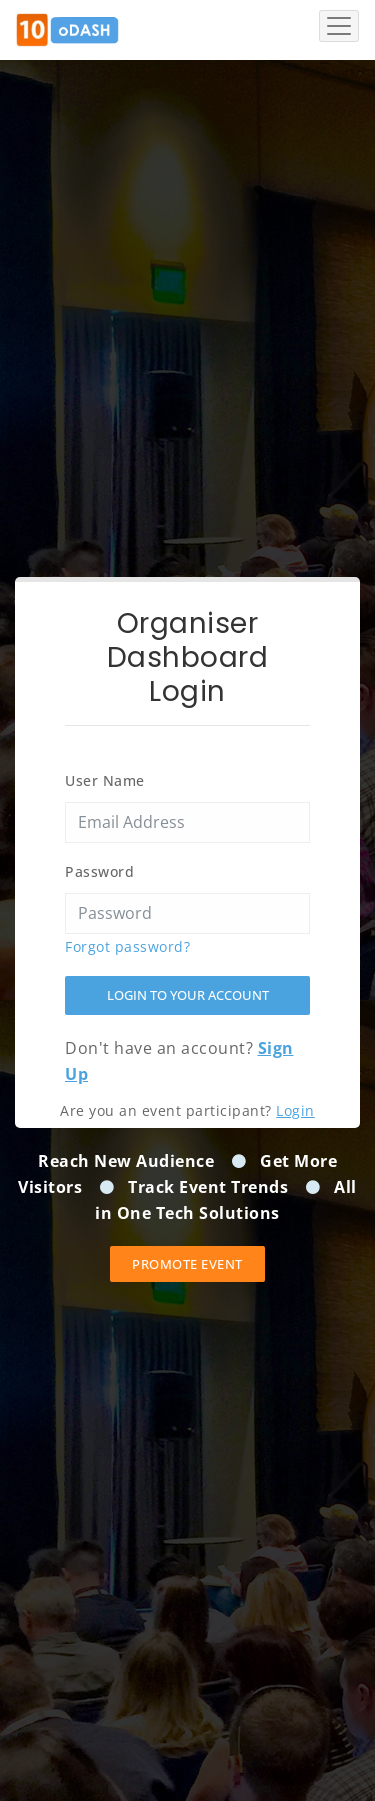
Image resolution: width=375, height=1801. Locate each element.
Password (99, 871)
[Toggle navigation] (339, 26)
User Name (105, 780)
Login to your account (188, 995)
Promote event (187, 1264)
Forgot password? (127, 946)
